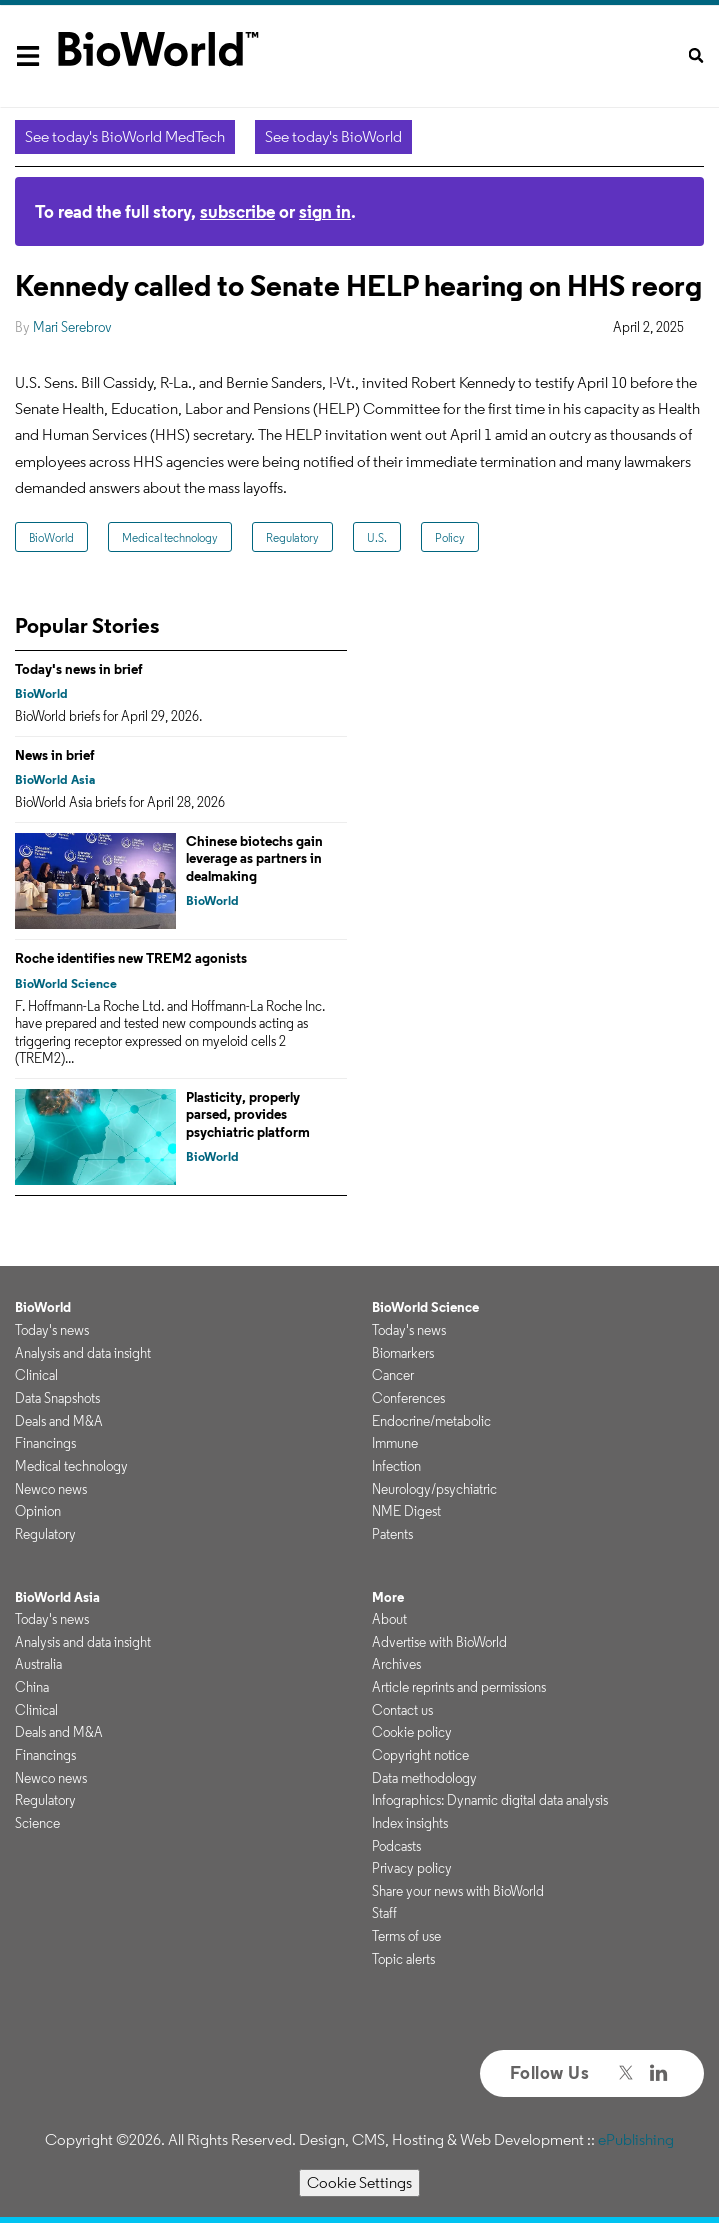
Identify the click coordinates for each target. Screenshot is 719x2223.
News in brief (55, 755)
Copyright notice (420, 1755)
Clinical (36, 1375)
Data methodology (424, 1778)
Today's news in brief (79, 669)
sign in (325, 211)
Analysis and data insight (83, 1353)
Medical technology (170, 537)
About (389, 1619)
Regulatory (292, 537)
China (32, 1687)
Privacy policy (412, 1868)
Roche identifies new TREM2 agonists (131, 958)
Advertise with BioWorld (439, 1642)
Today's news (52, 1330)
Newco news (51, 1489)
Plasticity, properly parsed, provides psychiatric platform (248, 1114)
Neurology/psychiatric (434, 1489)
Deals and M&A (59, 1421)
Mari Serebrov (72, 327)
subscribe (237, 211)
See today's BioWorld (333, 136)
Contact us (402, 1710)
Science (37, 1823)
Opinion (38, 1511)
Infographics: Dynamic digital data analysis (490, 1800)
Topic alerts (403, 1959)
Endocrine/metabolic (431, 1421)
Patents (392, 1534)
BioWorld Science (66, 983)
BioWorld (51, 537)
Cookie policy (412, 1732)
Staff (384, 1913)
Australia (38, 1664)
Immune (395, 1443)
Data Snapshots (57, 1398)
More (388, 1597)
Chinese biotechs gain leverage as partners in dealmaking (254, 858)
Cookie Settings (359, 2182)
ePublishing (636, 2139)
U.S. (377, 537)
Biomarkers (403, 1353)
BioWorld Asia (55, 779)
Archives (396, 1664)
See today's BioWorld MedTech (125, 136)
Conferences (408, 1398)
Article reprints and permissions (459, 1687)
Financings (45, 1443)
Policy (450, 537)
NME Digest (406, 1511)
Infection (396, 1466)
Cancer (393, 1375)
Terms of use (406, 1936)
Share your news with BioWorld (458, 1891)
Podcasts (396, 1846)
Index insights (410, 1823)
